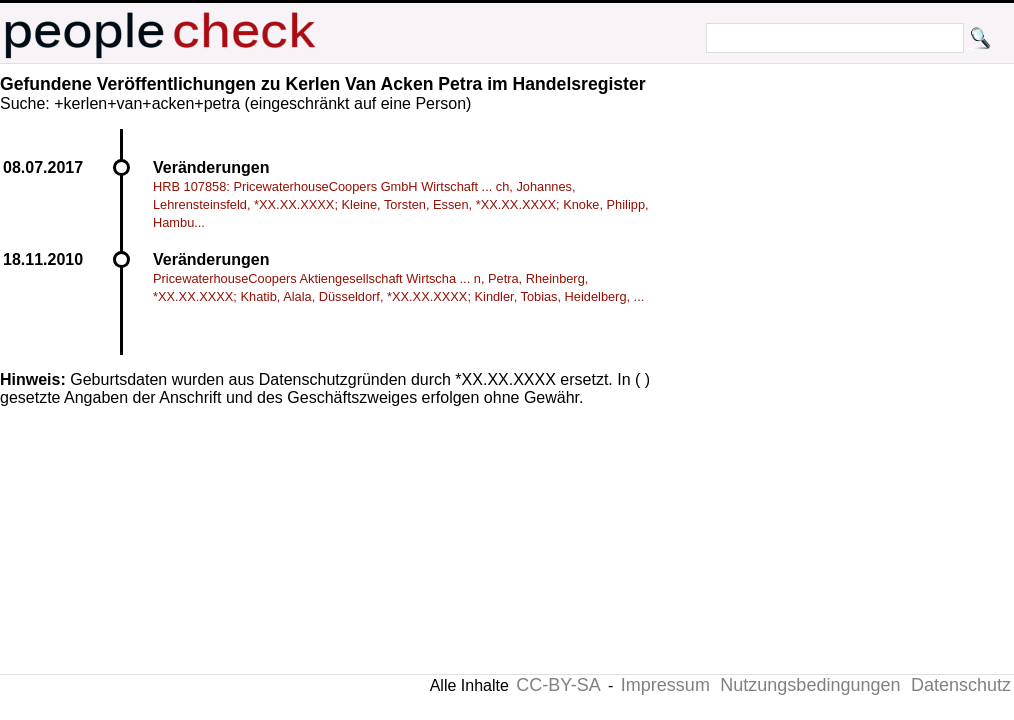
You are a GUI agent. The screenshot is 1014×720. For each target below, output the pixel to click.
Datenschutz (961, 685)
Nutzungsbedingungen (810, 685)
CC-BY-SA (558, 685)
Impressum (665, 685)
